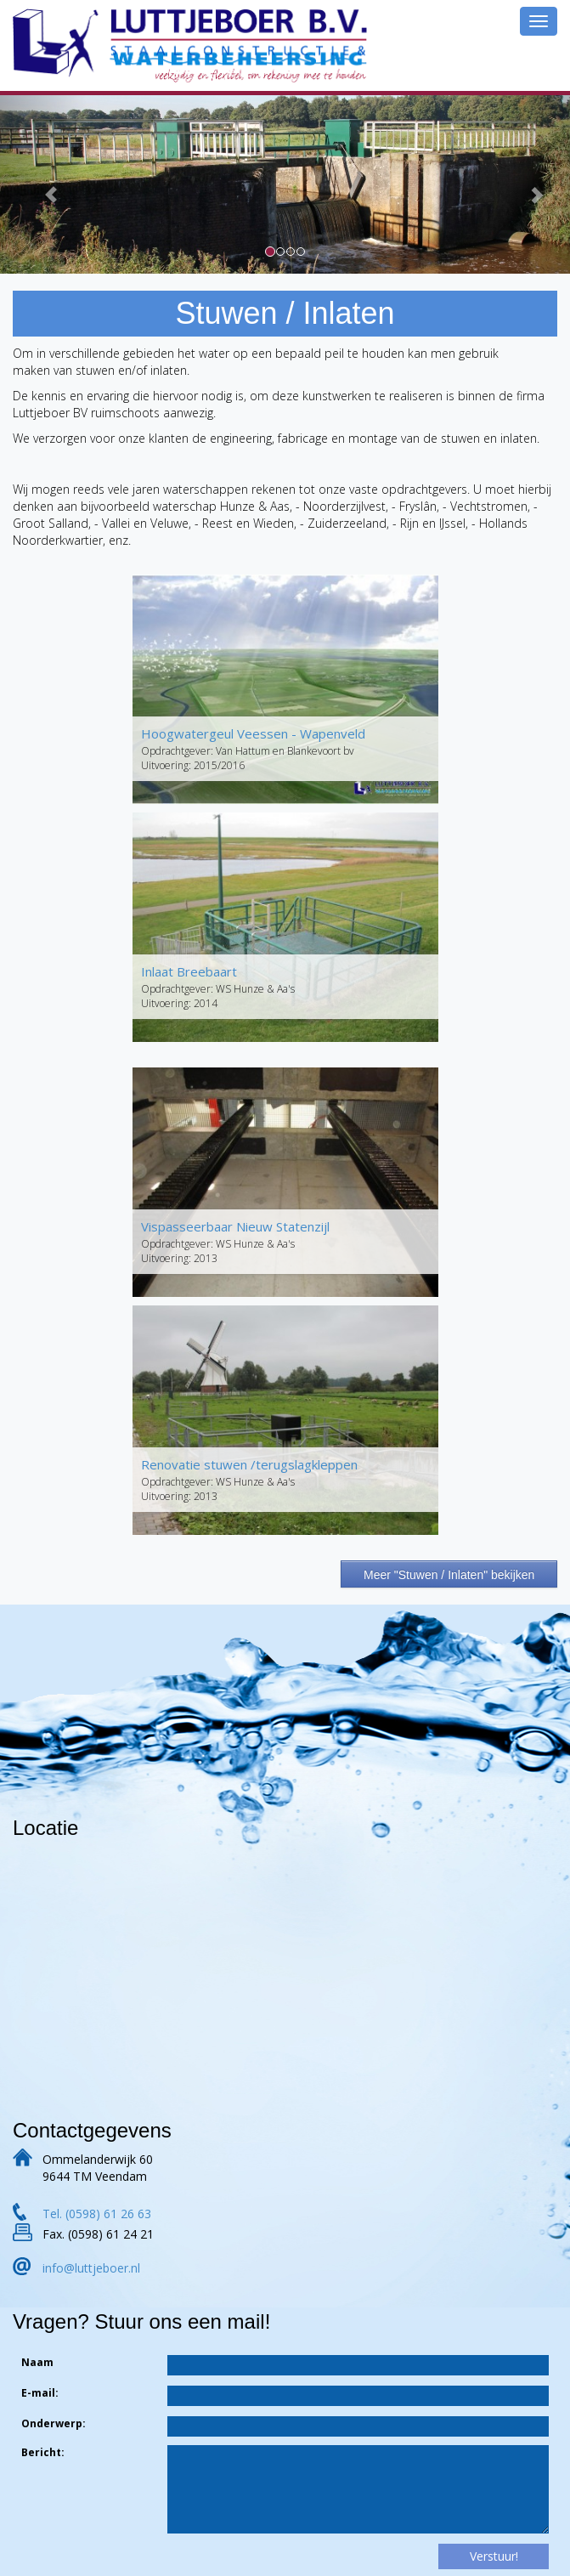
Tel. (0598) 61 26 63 (96, 2213)
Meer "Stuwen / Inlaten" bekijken (449, 1575)
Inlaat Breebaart (189, 971)
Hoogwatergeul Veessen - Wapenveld (253, 733)
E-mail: (40, 2393)
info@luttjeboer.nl (91, 2268)
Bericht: (43, 2452)
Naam (37, 2362)
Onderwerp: (53, 2423)
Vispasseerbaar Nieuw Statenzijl (235, 1226)
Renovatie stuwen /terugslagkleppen (249, 1464)
